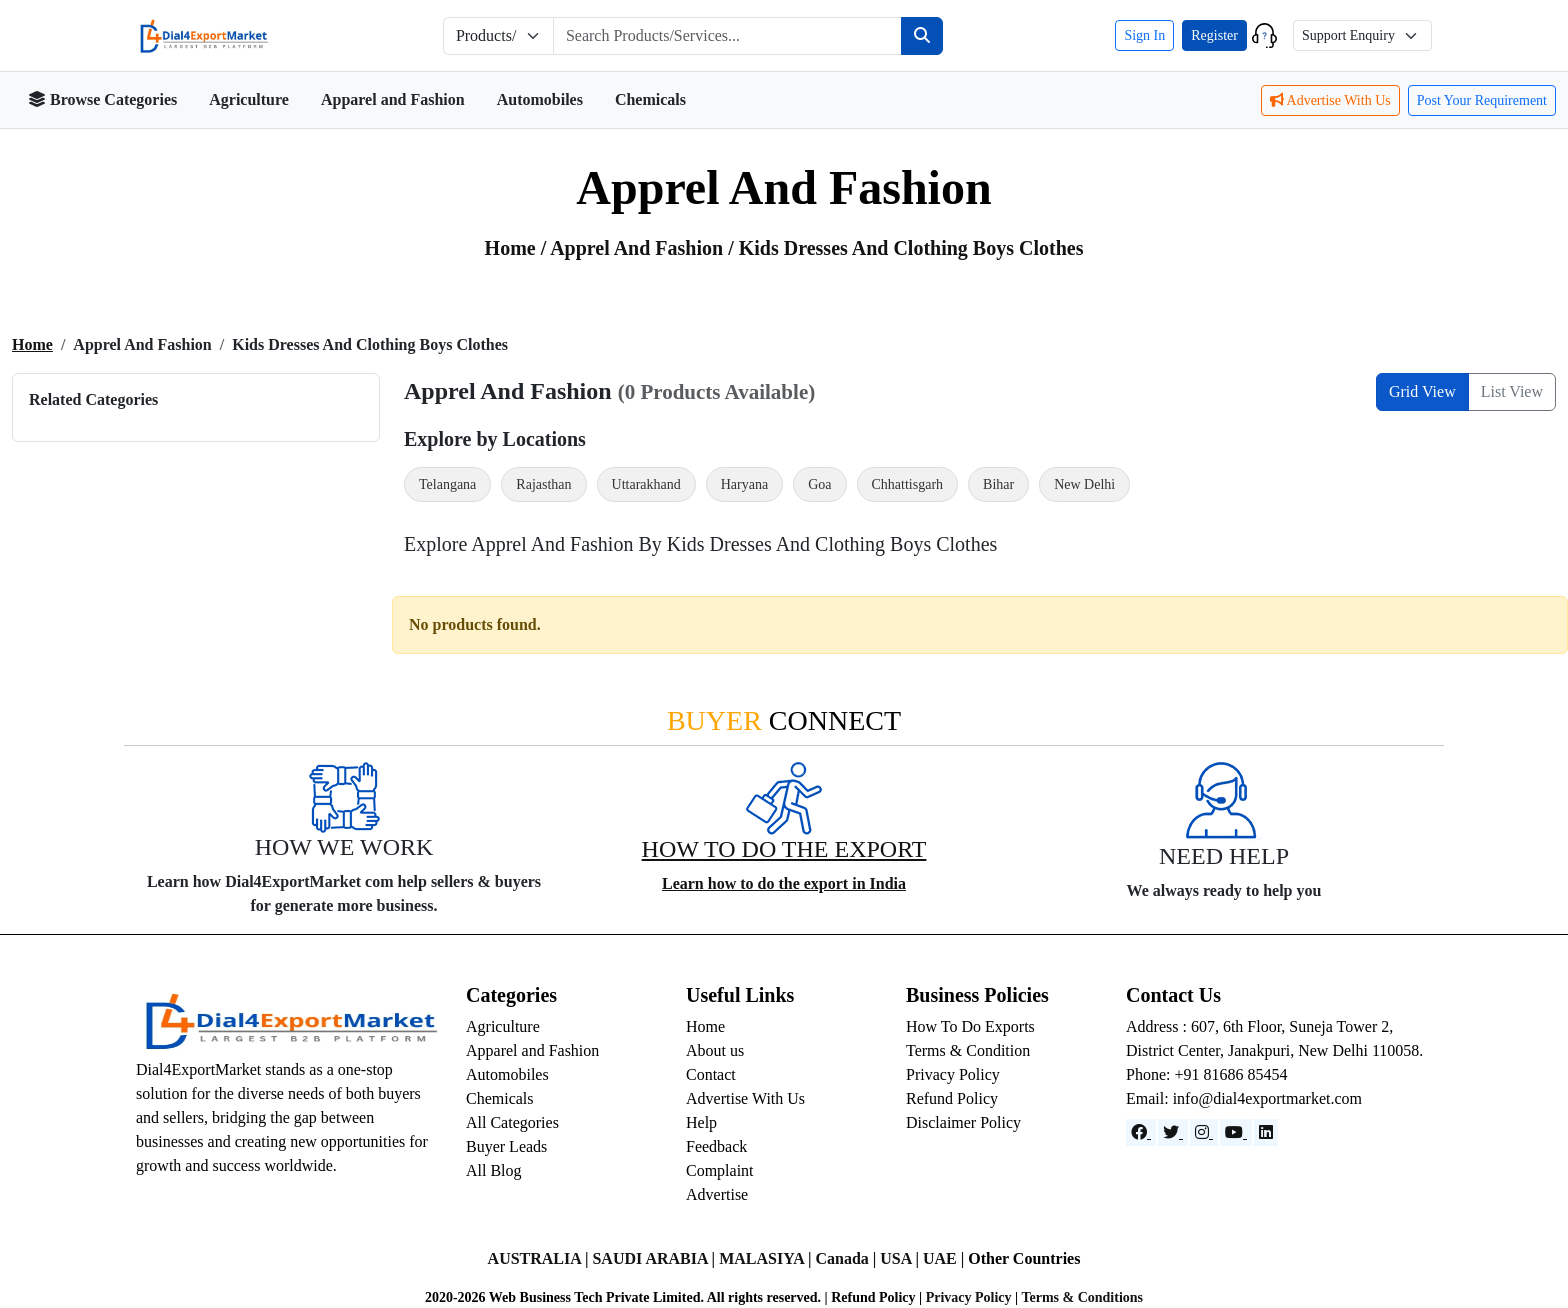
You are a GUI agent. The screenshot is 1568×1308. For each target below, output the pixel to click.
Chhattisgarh (908, 484)
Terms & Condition (968, 1050)
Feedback (716, 1146)
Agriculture (249, 99)
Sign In (1144, 35)
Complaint (720, 1170)
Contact (711, 1074)
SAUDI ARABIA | (655, 1258)
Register (1214, 35)
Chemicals (650, 99)
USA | (901, 1258)
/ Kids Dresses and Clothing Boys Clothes (905, 248)
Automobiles (540, 99)
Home (32, 344)
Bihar (998, 484)
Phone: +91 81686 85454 (1206, 1074)
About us (715, 1050)
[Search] (922, 36)
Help (701, 1122)
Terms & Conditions (1082, 1297)
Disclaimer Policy (963, 1122)
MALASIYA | (767, 1258)
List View (1512, 391)
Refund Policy (952, 1098)
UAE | (945, 1258)
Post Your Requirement (1482, 100)
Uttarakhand (646, 484)
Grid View (1422, 391)
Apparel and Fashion (393, 99)
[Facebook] (1141, 1132)
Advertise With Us (1330, 100)
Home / (518, 248)
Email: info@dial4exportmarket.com (1244, 1098)
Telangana (447, 484)
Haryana (744, 484)
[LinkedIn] (1266, 1132)
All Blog (494, 1170)
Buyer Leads (506, 1146)
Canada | (847, 1258)
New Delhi (1084, 484)
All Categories (512, 1122)
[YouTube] (1236, 1132)
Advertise (717, 1194)
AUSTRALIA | (540, 1258)
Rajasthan (543, 484)
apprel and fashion (639, 248)
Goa (819, 484)
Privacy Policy (953, 1074)
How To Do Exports (970, 1026)
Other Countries (1024, 1258)
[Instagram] (1204, 1132)
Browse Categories (102, 99)
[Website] (1173, 1132)
